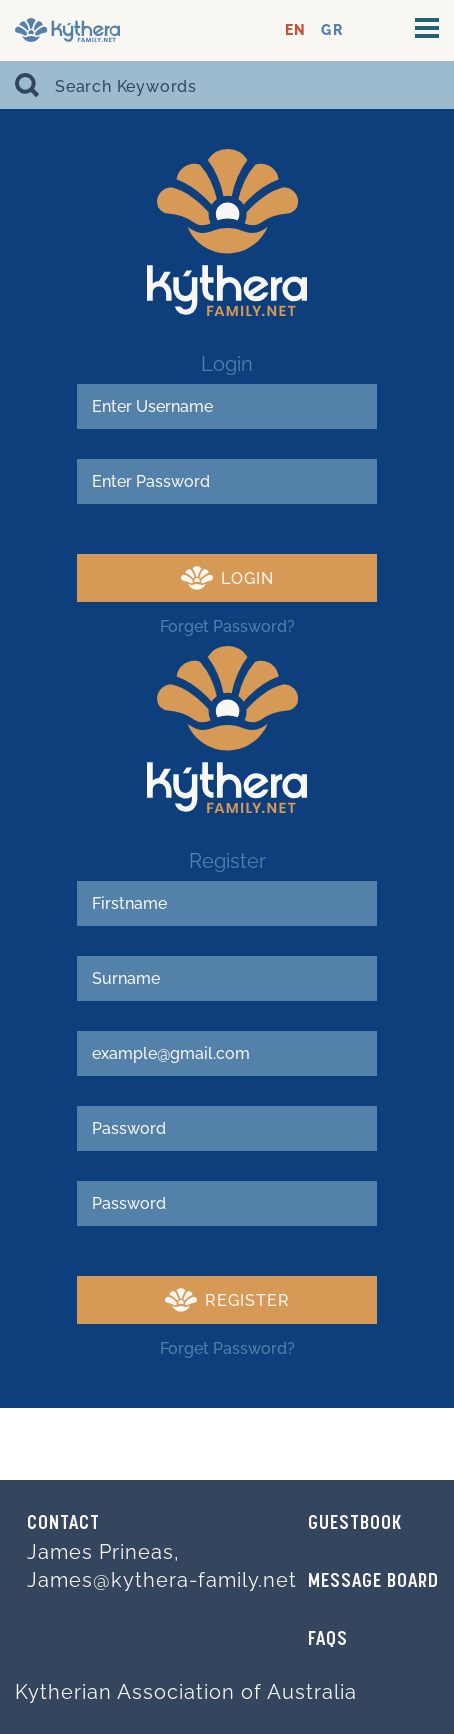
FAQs (328, 1640)
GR (331, 30)
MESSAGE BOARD (373, 1582)
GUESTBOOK (355, 1524)
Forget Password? (227, 626)
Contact (63, 1524)
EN (295, 30)
